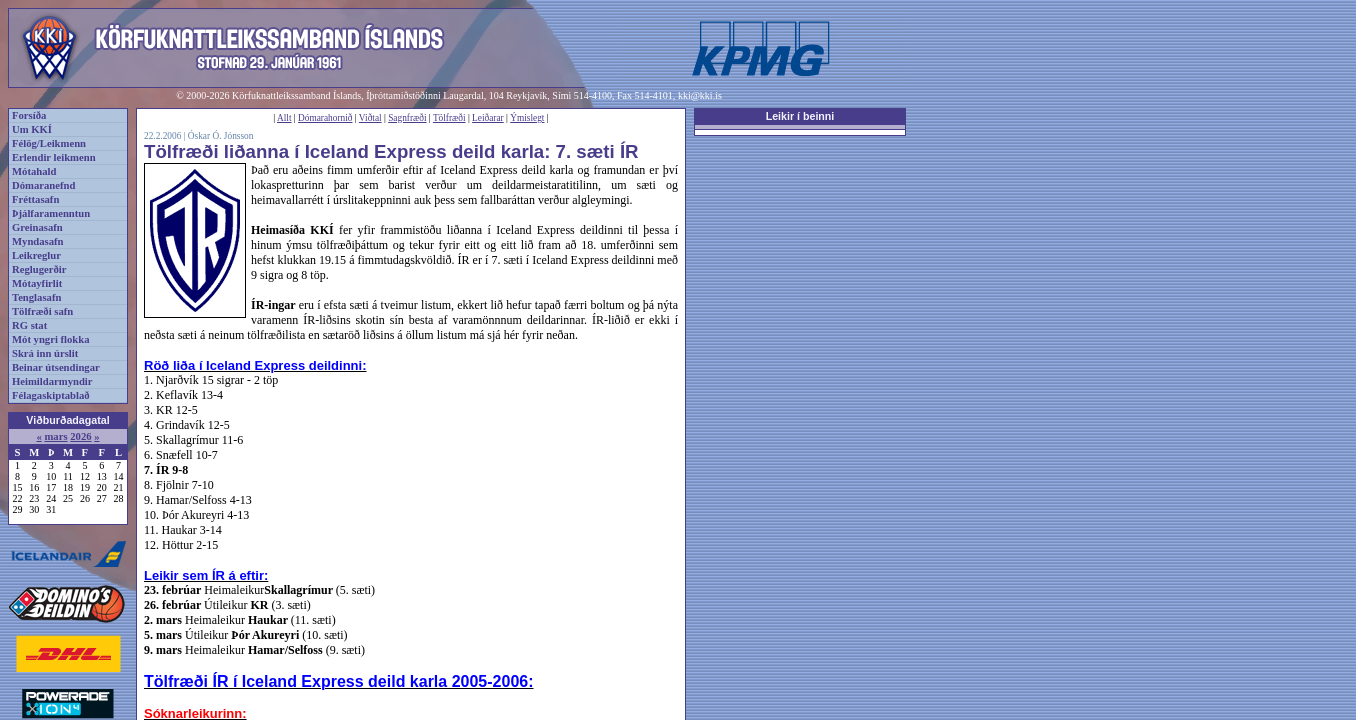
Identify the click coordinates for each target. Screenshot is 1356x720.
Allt (284, 118)
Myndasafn (38, 241)
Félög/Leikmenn (49, 143)
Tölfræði (449, 118)
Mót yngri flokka (51, 339)
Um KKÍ (32, 129)
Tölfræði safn (42, 311)
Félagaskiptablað (51, 395)
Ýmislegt (527, 118)
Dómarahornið (325, 118)
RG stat (29, 325)
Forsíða (29, 115)
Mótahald (34, 171)
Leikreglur (36, 255)
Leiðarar (488, 118)
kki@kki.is (700, 95)
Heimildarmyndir (52, 381)
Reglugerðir (39, 269)
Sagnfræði (407, 118)
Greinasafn (37, 227)
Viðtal (370, 118)
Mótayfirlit (37, 283)
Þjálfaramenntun (51, 213)
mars (55, 436)
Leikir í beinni (800, 116)
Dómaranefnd (43, 185)
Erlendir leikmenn (54, 157)
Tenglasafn (36, 297)
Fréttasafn (35, 199)
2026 (80, 436)
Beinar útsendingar (56, 367)
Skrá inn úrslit (45, 353)
